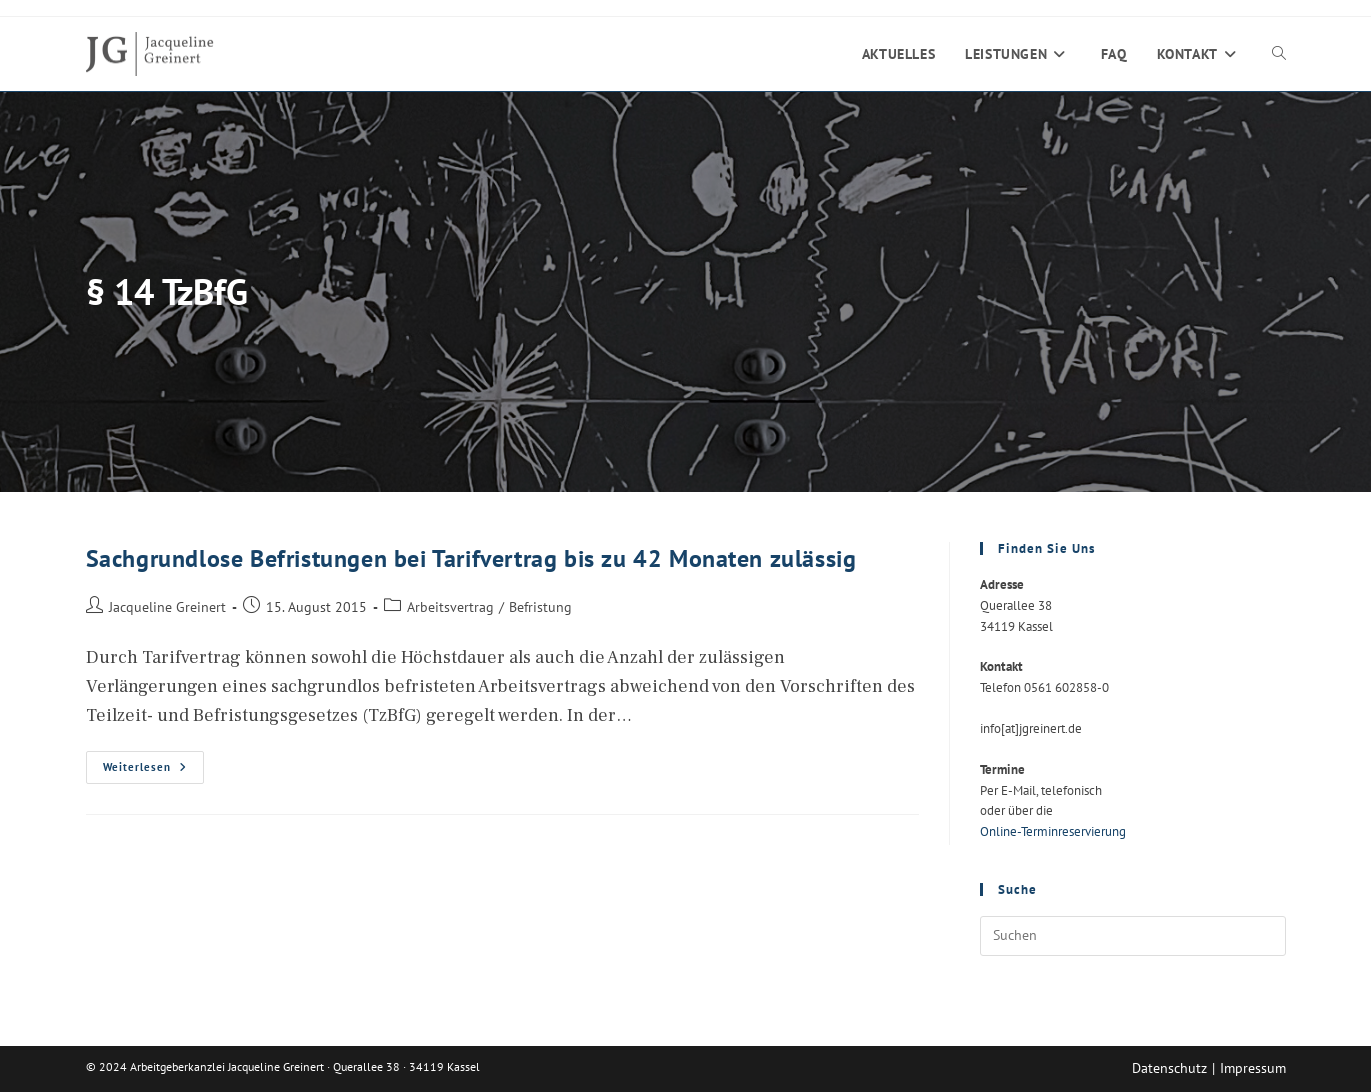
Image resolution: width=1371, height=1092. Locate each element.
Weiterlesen (153, 771)
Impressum (1253, 1068)
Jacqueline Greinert (167, 606)
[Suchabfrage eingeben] (1133, 936)
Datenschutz (1169, 1068)
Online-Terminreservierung (1053, 831)
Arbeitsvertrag (450, 606)
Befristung (540, 606)
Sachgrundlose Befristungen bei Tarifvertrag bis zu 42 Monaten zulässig (471, 558)
